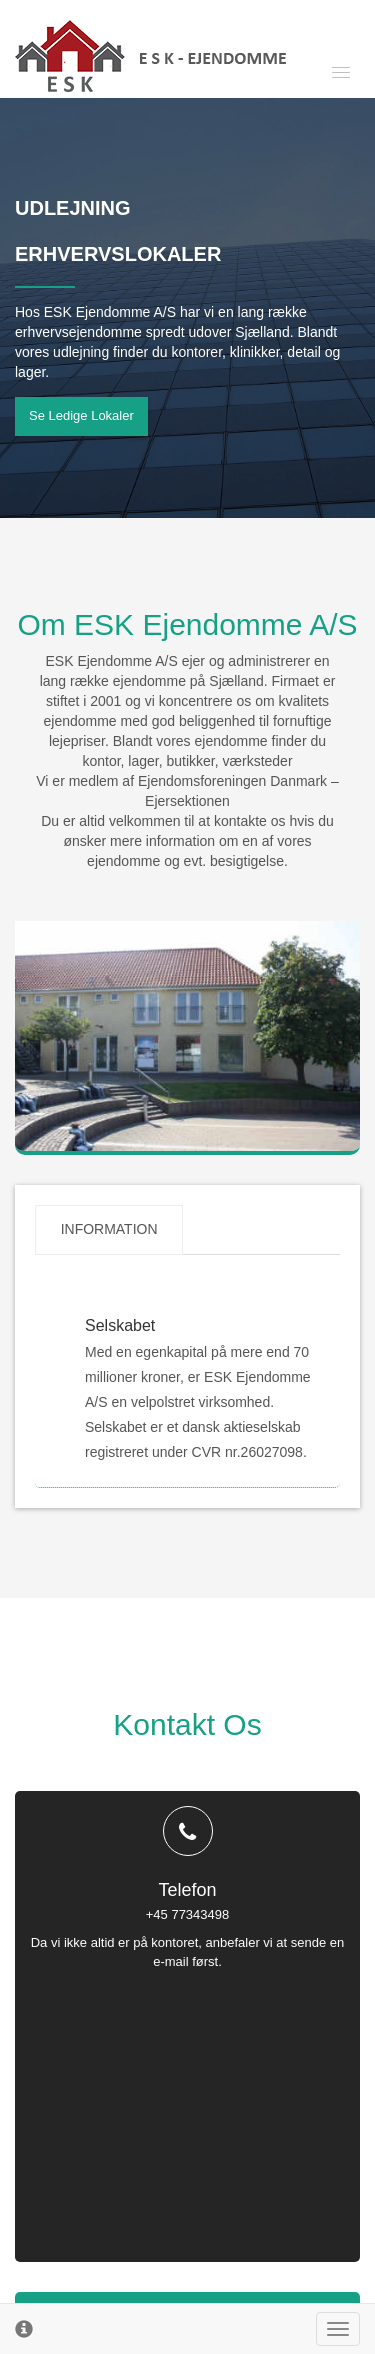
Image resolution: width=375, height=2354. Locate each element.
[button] (315, 71)
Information (109, 1230)
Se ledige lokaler (81, 415)
